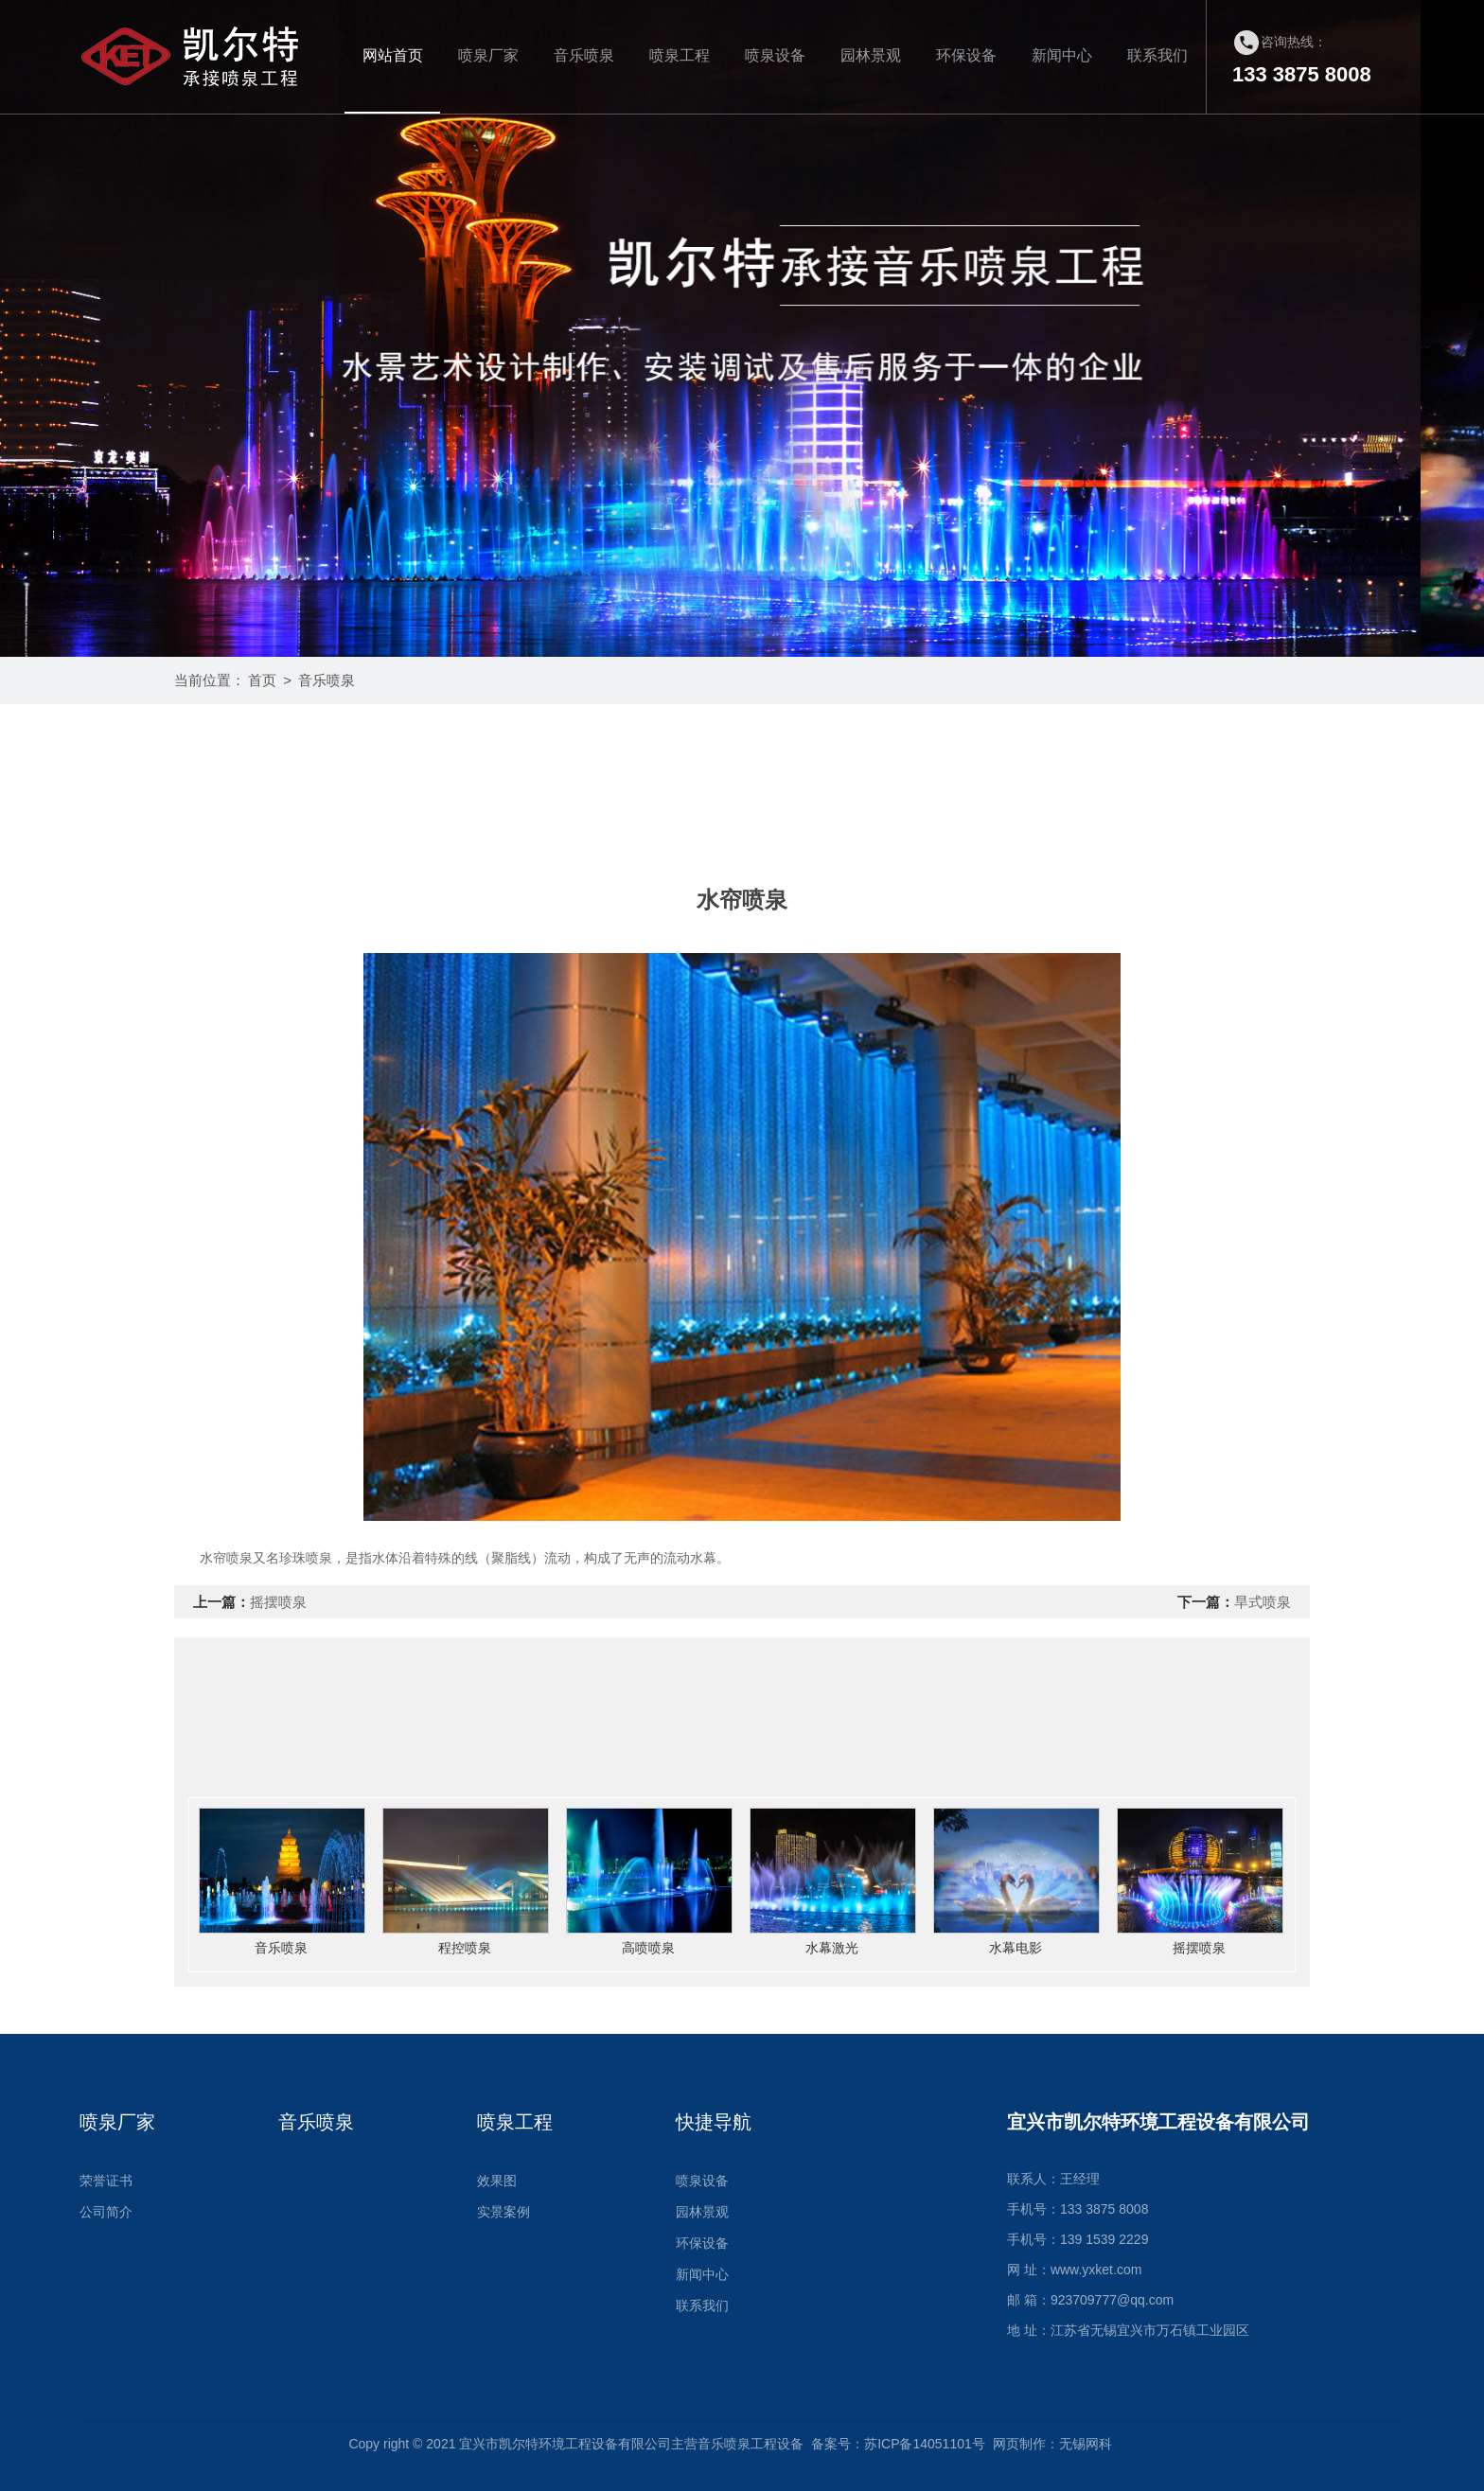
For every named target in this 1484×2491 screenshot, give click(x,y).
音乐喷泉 (584, 55)
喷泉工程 (679, 55)
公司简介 (106, 2211)
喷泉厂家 (488, 55)
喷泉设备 (775, 55)
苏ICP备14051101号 (924, 2443)
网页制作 (1019, 2443)
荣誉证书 (106, 2180)
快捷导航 (713, 2121)
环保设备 (966, 55)
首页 (262, 680)
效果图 (497, 2180)
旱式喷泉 (1262, 1602)
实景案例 (503, 2211)
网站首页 (392, 55)
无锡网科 (1085, 2443)
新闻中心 (1062, 55)
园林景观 (870, 55)
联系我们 (1157, 55)
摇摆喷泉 (278, 1602)
